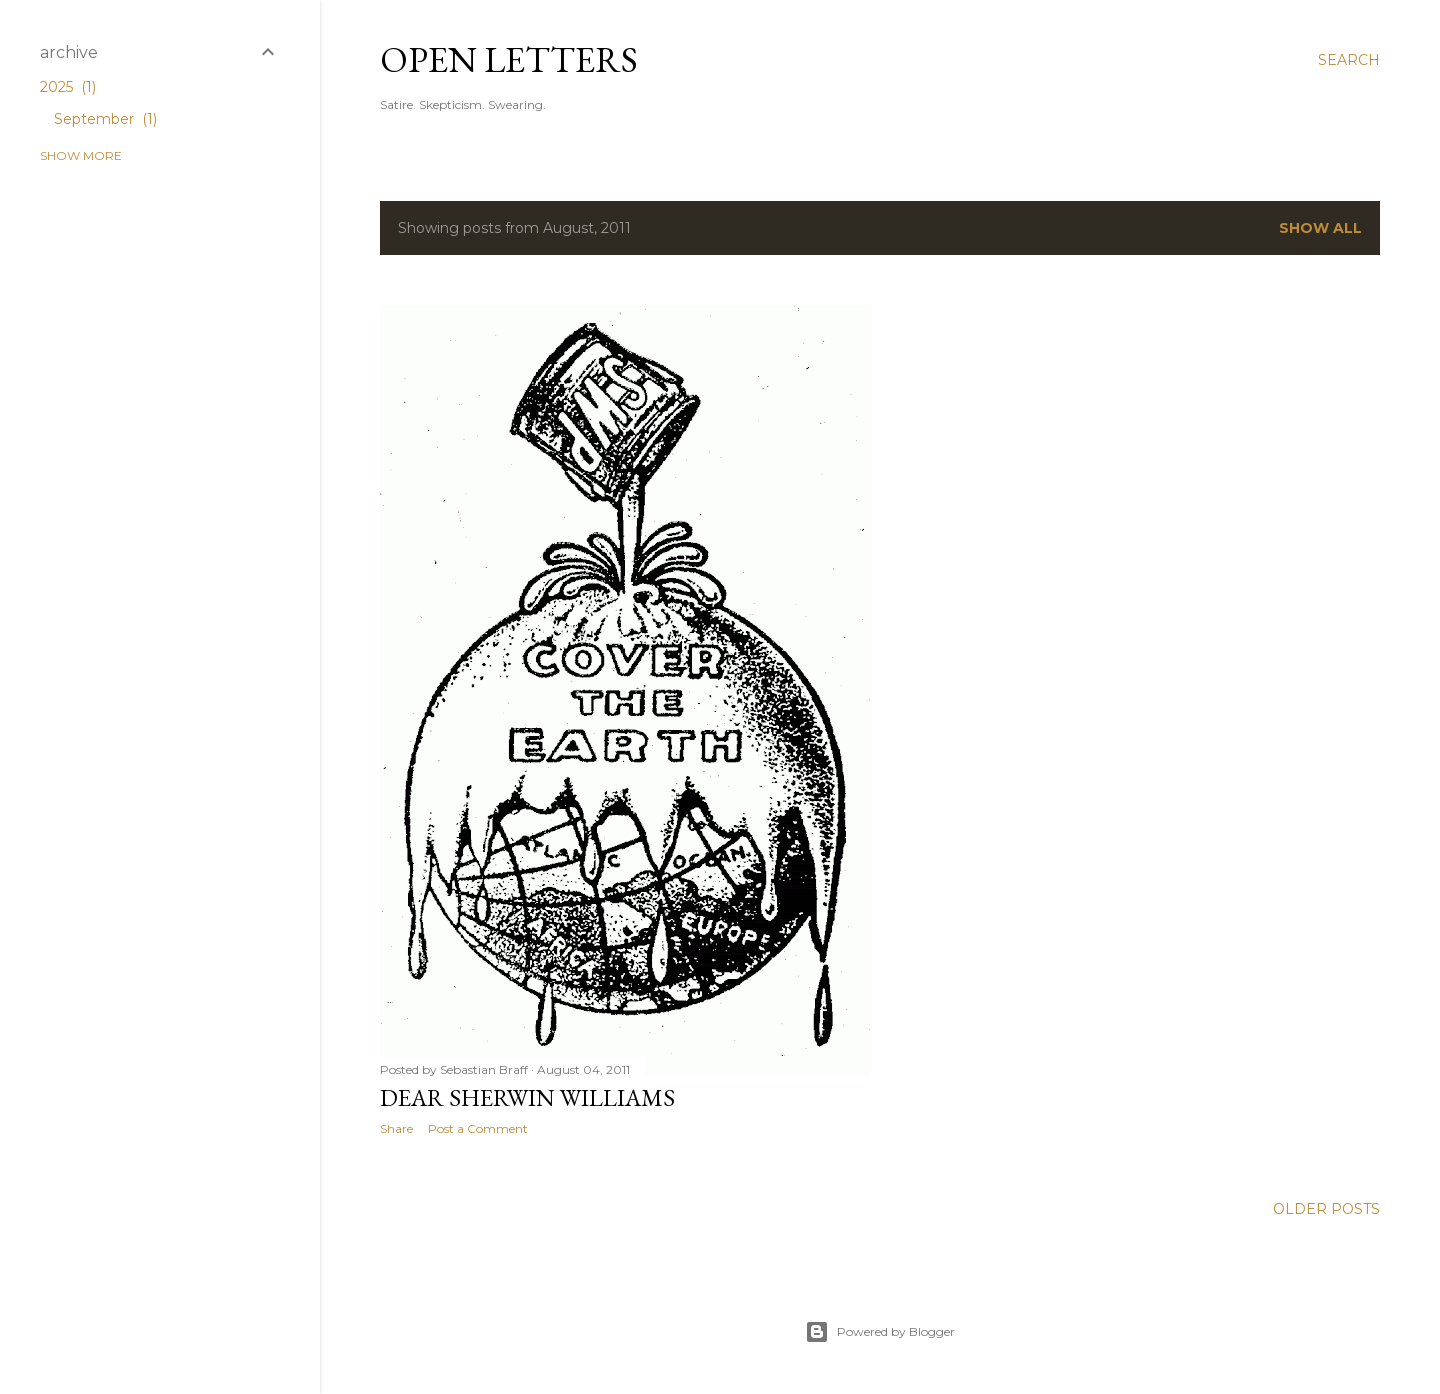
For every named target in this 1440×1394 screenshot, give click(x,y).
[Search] (1349, 60)
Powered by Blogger (880, 1332)
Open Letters (509, 59)
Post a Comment (478, 1128)
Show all (1320, 228)
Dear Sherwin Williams (527, 1097)
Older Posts (1326, 1209)
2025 (68, 87)
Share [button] (396, 1128)
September (105, 119)
